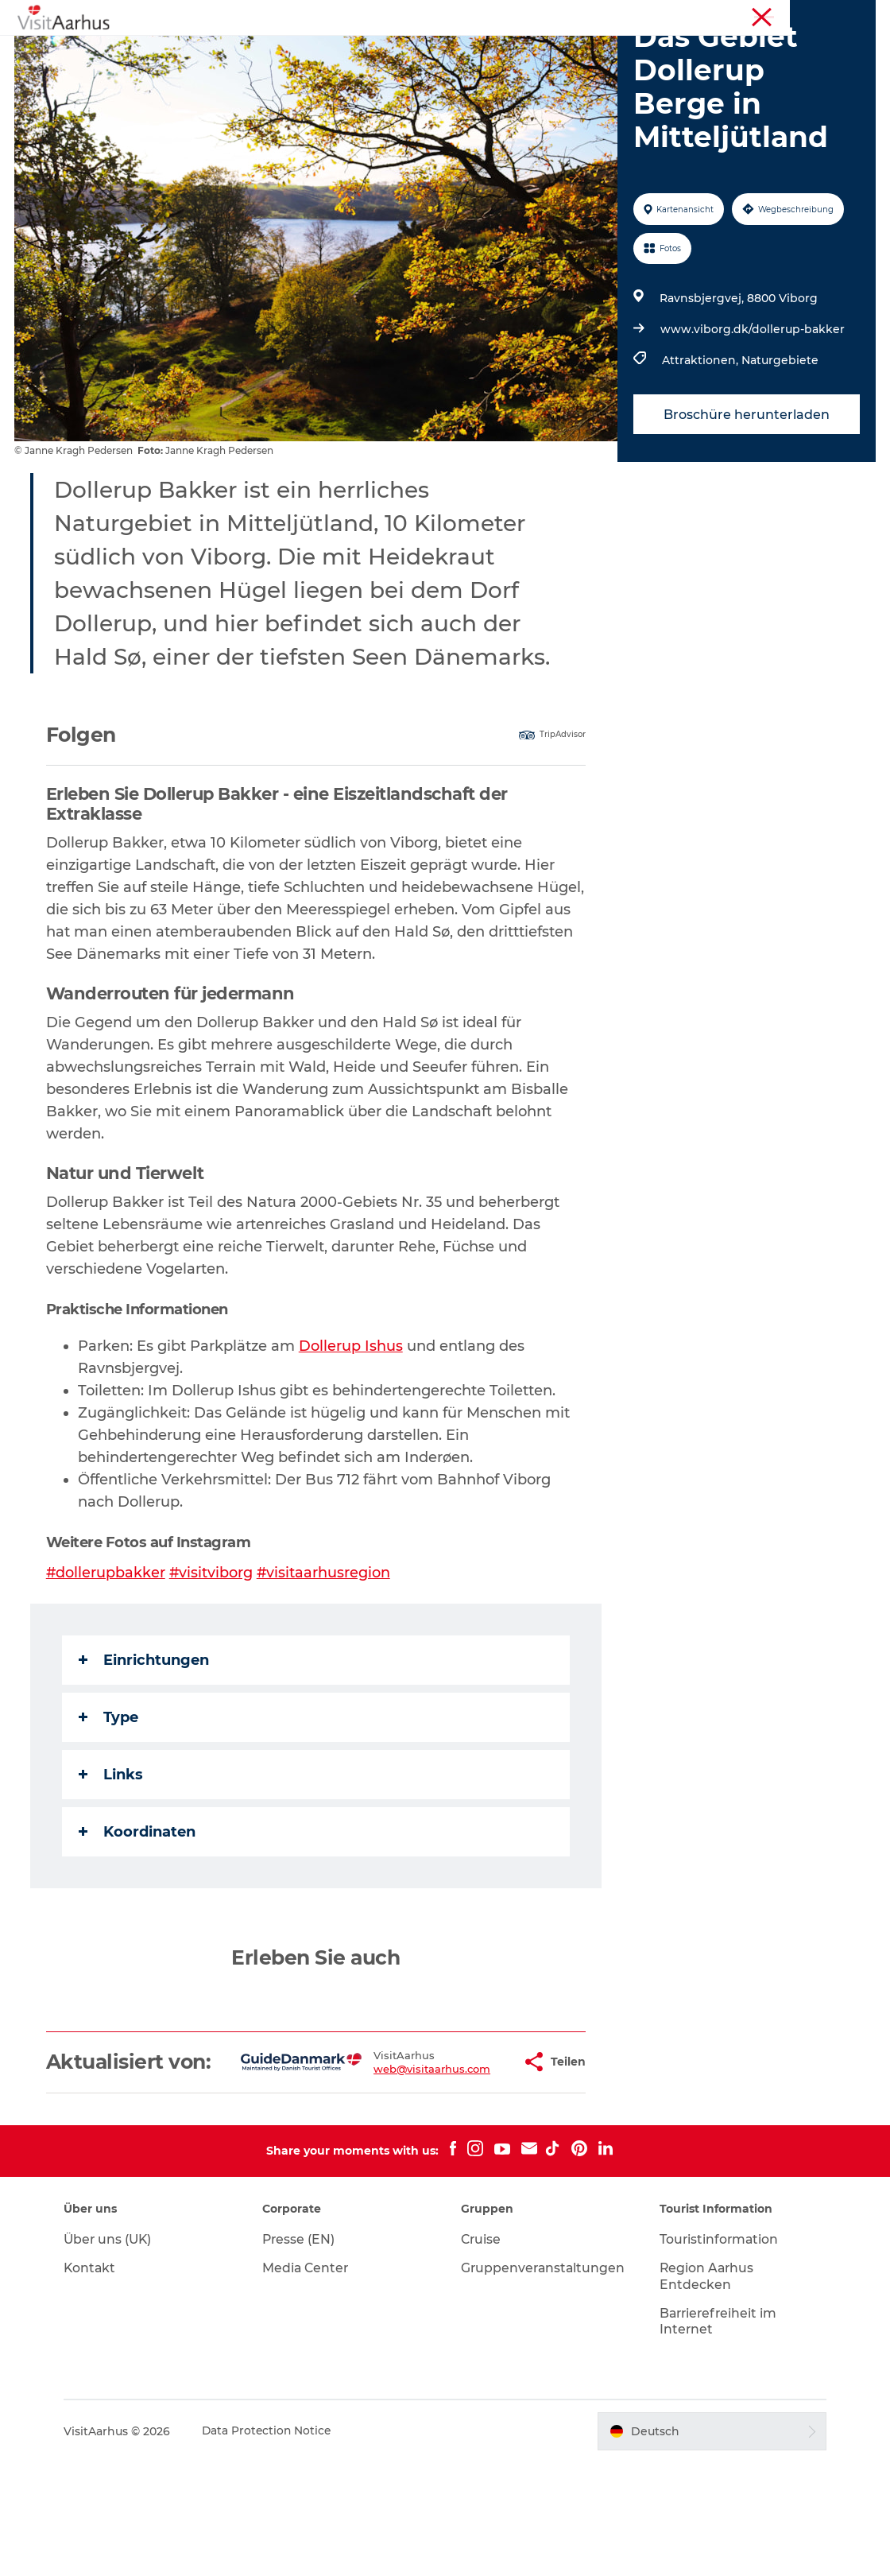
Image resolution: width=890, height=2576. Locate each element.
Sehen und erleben (256, 51)
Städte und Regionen (627, 51)
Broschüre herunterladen (746, 504)
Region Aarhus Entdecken (704, 2390)
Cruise (481, 2353)
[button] (468, 2164)
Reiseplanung (403, 68)
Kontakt (96, 2381)
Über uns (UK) (115, 2353)
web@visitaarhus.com (381, 2170)
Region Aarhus (641, 15)
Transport (498, 68)
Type (110, 1807)
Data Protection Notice (274, 2545)
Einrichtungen (145, 1750)
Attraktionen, (701, 451)
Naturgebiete (779, 451)
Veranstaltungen (387, 51)
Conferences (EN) (834, 15)
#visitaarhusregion (327, 1662)
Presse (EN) (302, 2353)
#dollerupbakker (108, 1662)
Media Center (309, 2381)
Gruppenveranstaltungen (544, 2381)
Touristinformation (734, 15)
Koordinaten (138, 1921)
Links (112, 1864)
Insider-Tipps (500, 51)
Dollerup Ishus (352, 1436)
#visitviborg (214, 1662)
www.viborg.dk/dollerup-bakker (752, 420)
